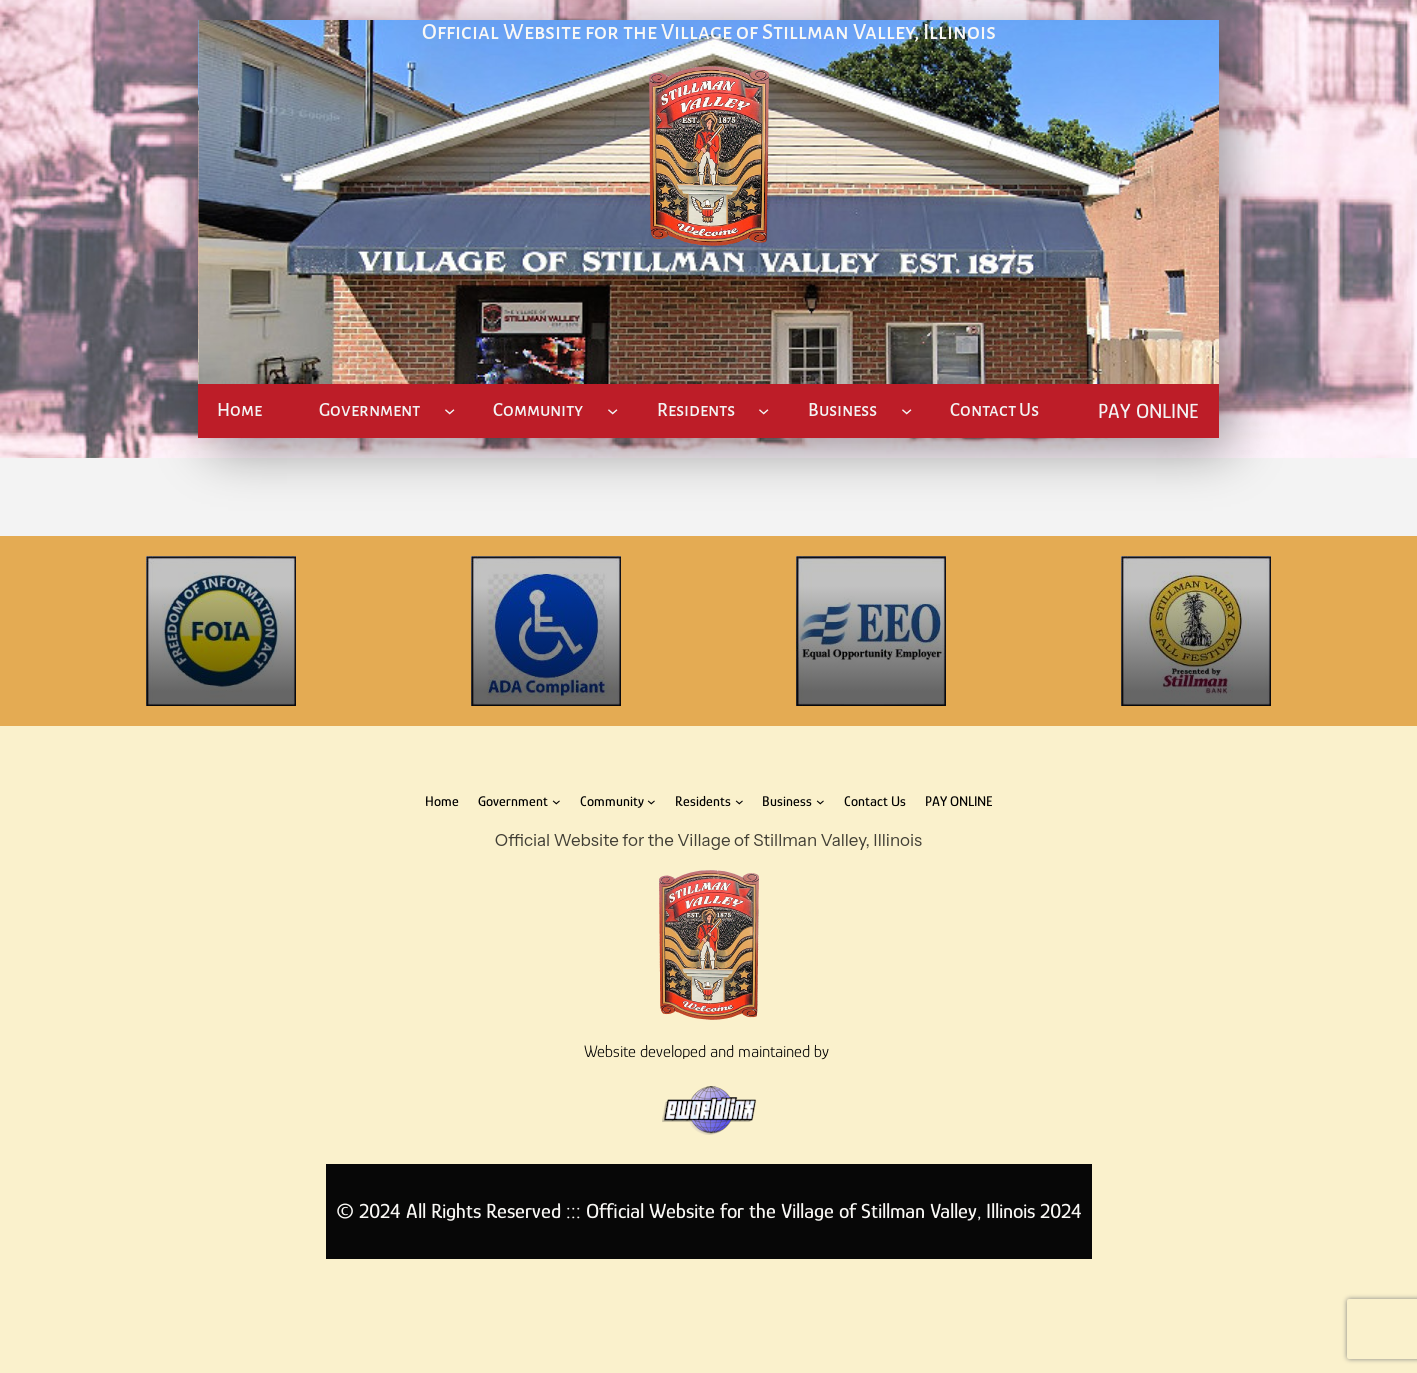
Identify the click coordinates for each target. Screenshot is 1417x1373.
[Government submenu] (449, 410)
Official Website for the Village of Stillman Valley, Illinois (709, 32)
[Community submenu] (612, 410)
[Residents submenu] (763, 410)
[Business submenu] (906, 410)
